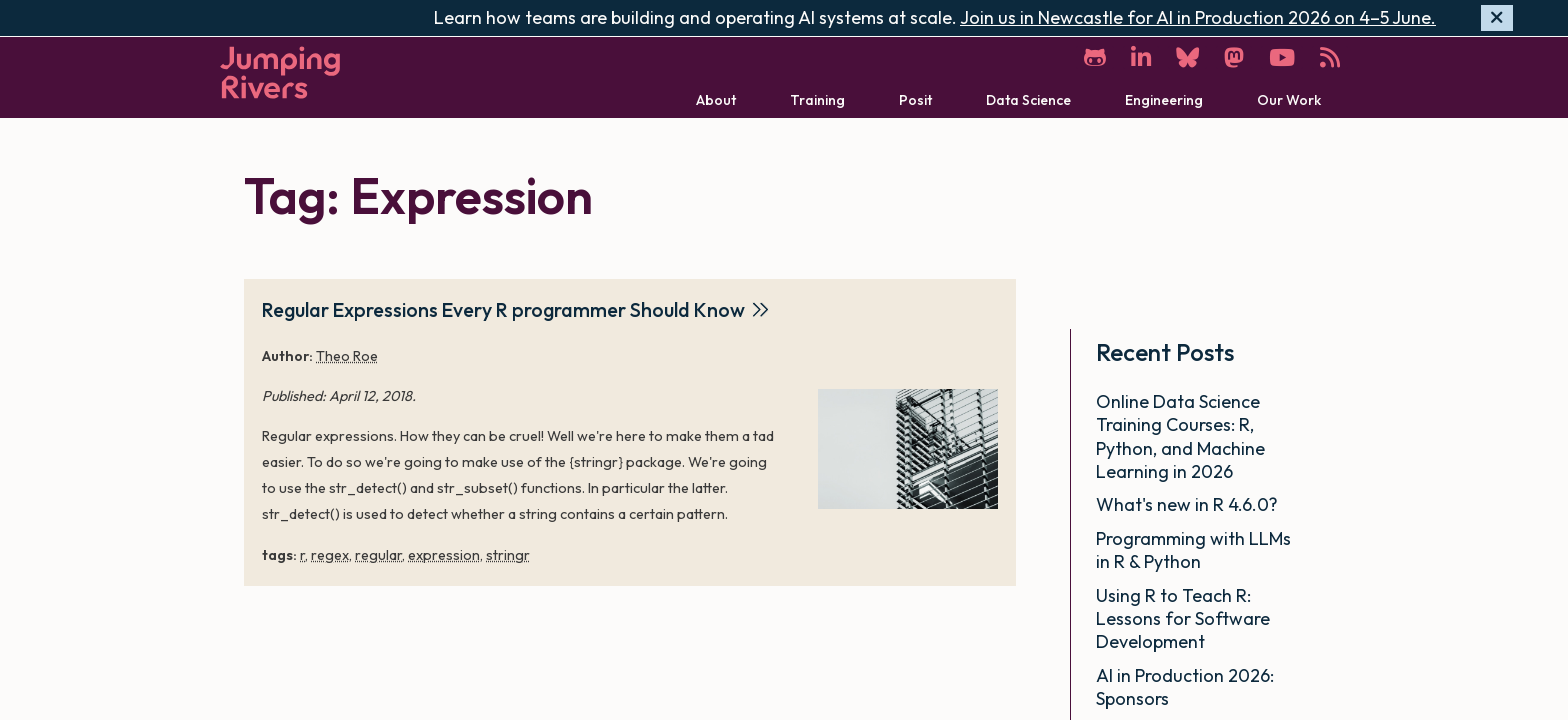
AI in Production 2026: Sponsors (1185, 687)
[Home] (280, 72)
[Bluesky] (1187, 57)
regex (330, 555)
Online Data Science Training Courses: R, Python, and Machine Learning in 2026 (1180, 436)
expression (444, 555)
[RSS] (1330, 57)
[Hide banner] (1497, 18)
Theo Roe (347, 356)
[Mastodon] (1234, 57)
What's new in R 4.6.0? (1189, 504)
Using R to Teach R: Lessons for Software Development (1183, 619)
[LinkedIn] (1141, 57)
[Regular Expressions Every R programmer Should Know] (908, 449)
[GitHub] (1095, 57)
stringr (508, 555)
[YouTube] (1282, 57)
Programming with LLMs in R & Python (1193, 550)
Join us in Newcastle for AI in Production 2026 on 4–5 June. (1198, 17)
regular (378, 555)
